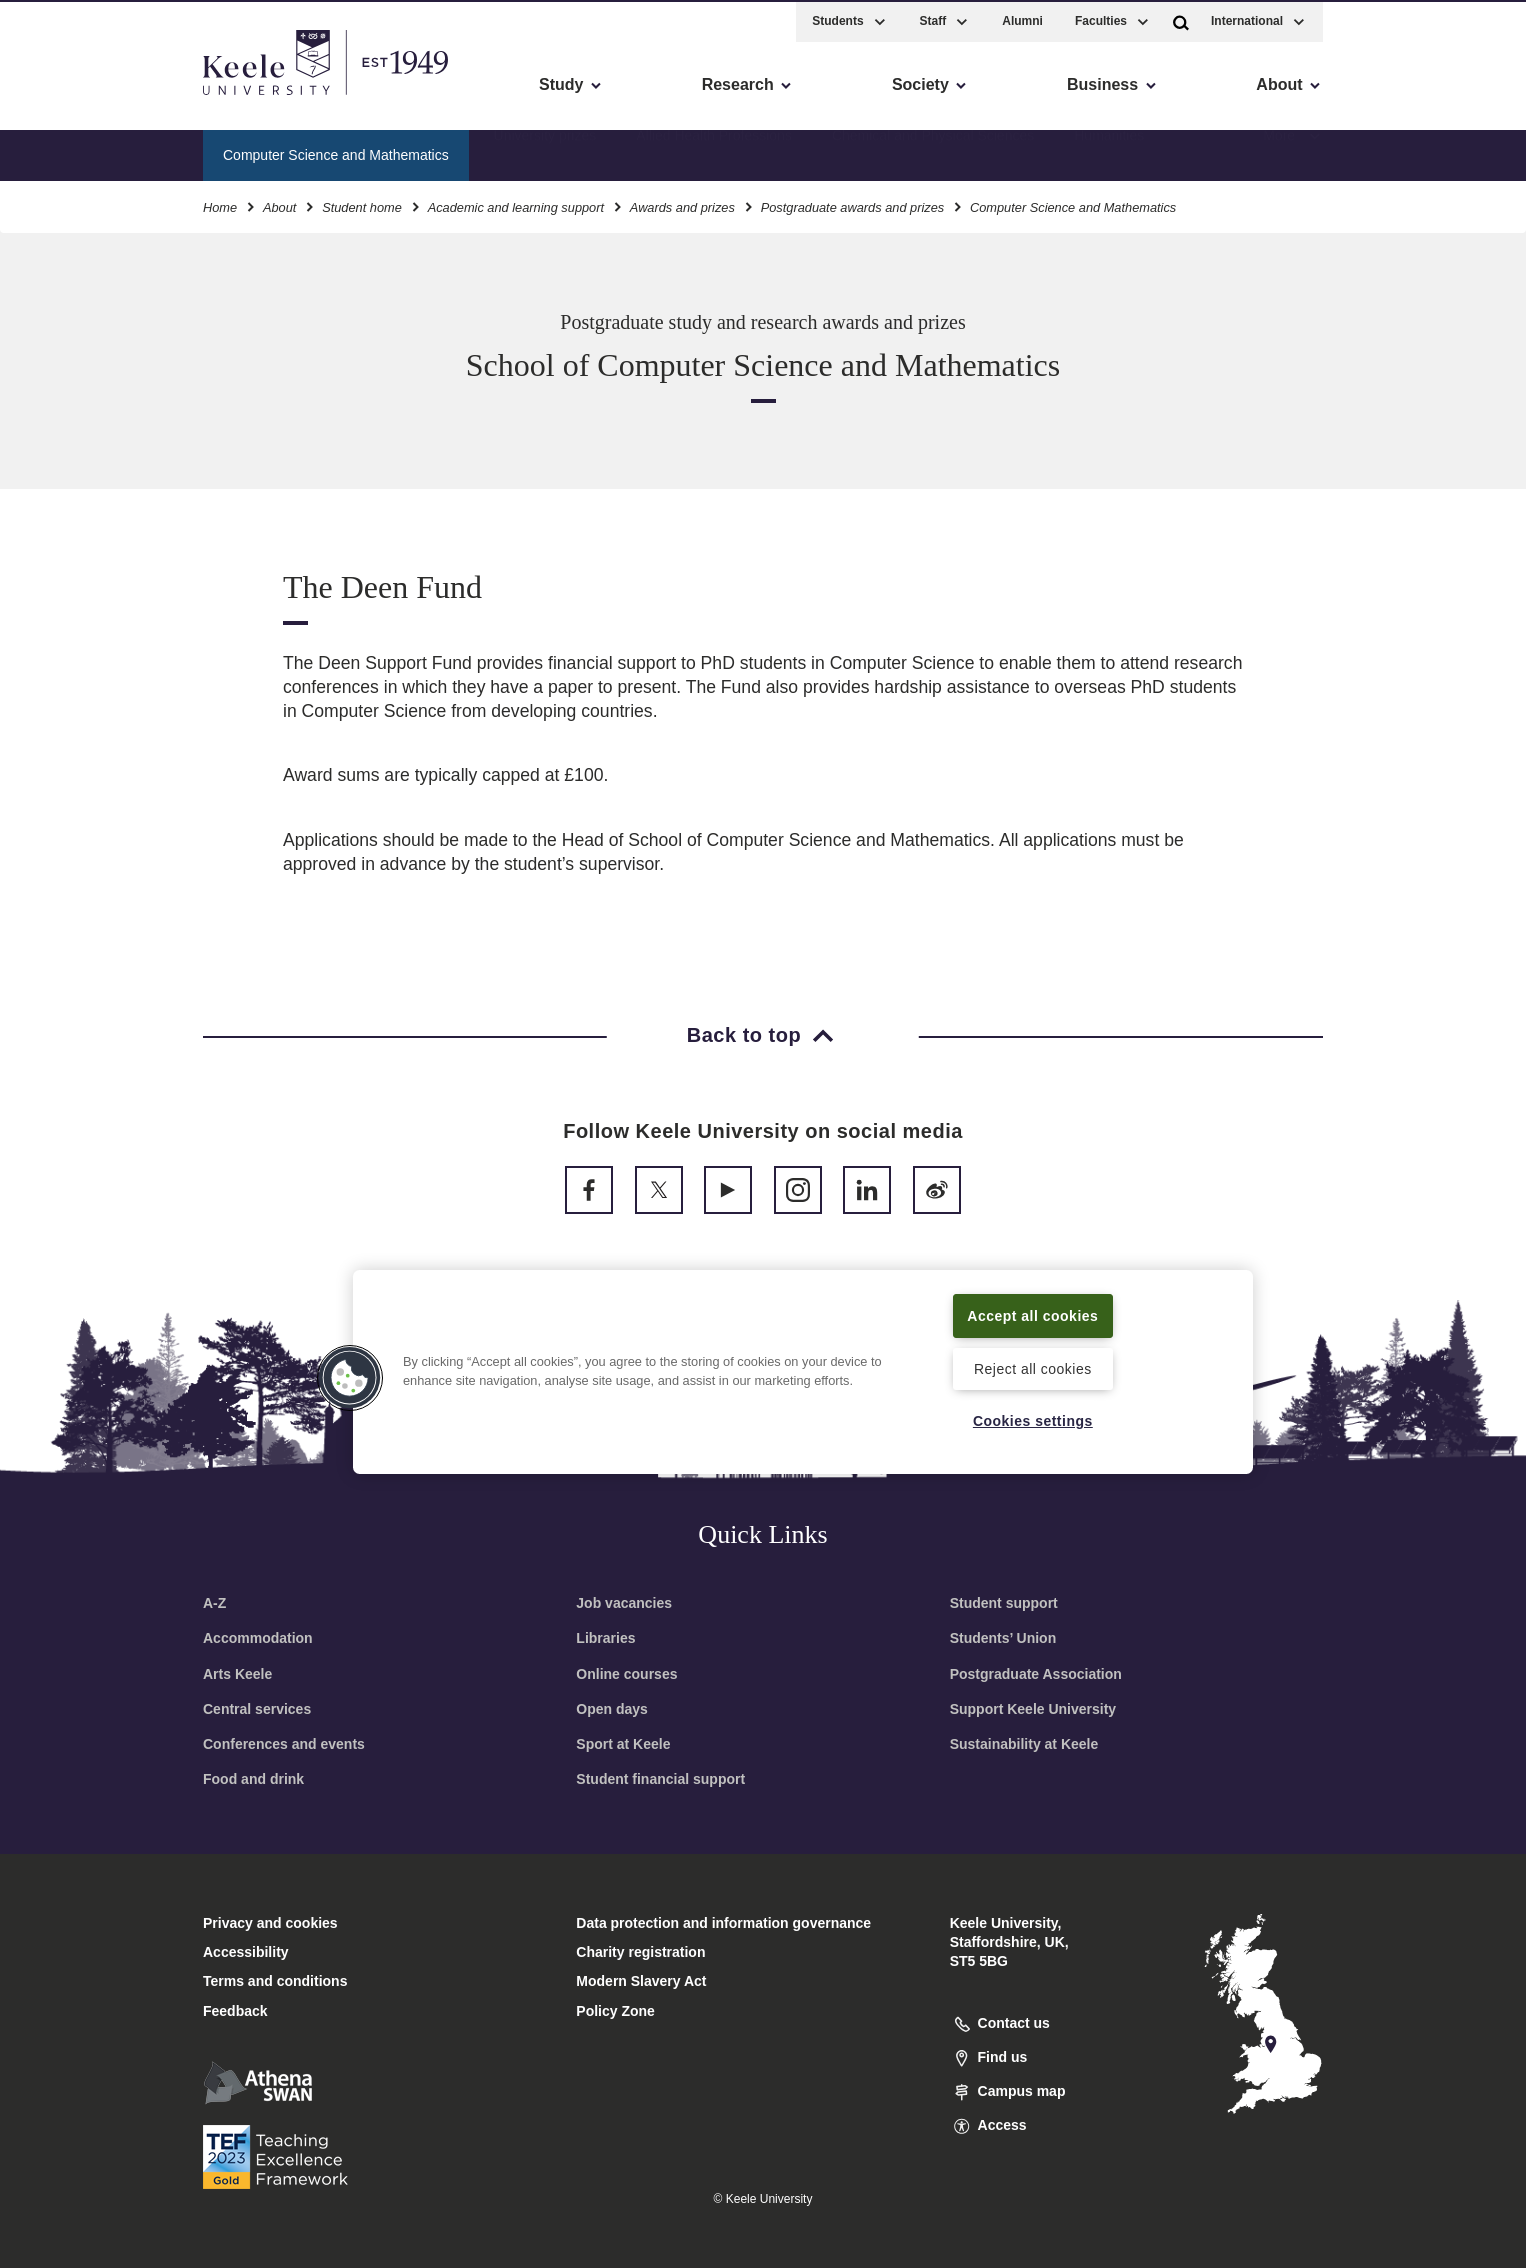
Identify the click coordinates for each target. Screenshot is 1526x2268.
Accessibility (74, 100)
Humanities (1109, 151)
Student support (1004, 1603)
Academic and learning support (516, 204)
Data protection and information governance (723, 1923)
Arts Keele (237, 1674)
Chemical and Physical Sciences (933, 151)
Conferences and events (284, 1744)
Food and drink (253, 1779)
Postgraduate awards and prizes (853, 204)
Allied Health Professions (714, 151)
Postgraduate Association (1036, 1674)
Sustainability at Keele (1024, 1744)
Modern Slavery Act (641, 1981)
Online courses (626, 1674)
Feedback (235, 2011)
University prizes (545, 151)
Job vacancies (624, 1603)
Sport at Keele (623, 1744)
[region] (803, 1371)
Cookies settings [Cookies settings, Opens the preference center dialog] (1032, 1420)
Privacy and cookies (270, 1923)
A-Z (214, 1603)
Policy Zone (615, 2011)
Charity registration (640, 1952)
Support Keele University (1033, 1709)
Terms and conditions (275, 1981)
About (279, 204)
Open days (612, 1709)
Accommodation (258, 1638)
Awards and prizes (682, 204)
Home (220, 204)
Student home (362, 204)
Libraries (605, 1638)
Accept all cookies (1033, 1314)
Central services (257, 1709)
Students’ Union (1003, 1638)
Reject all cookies (1032, 1368)
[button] (1181, 18)
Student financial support (660, 1779)
